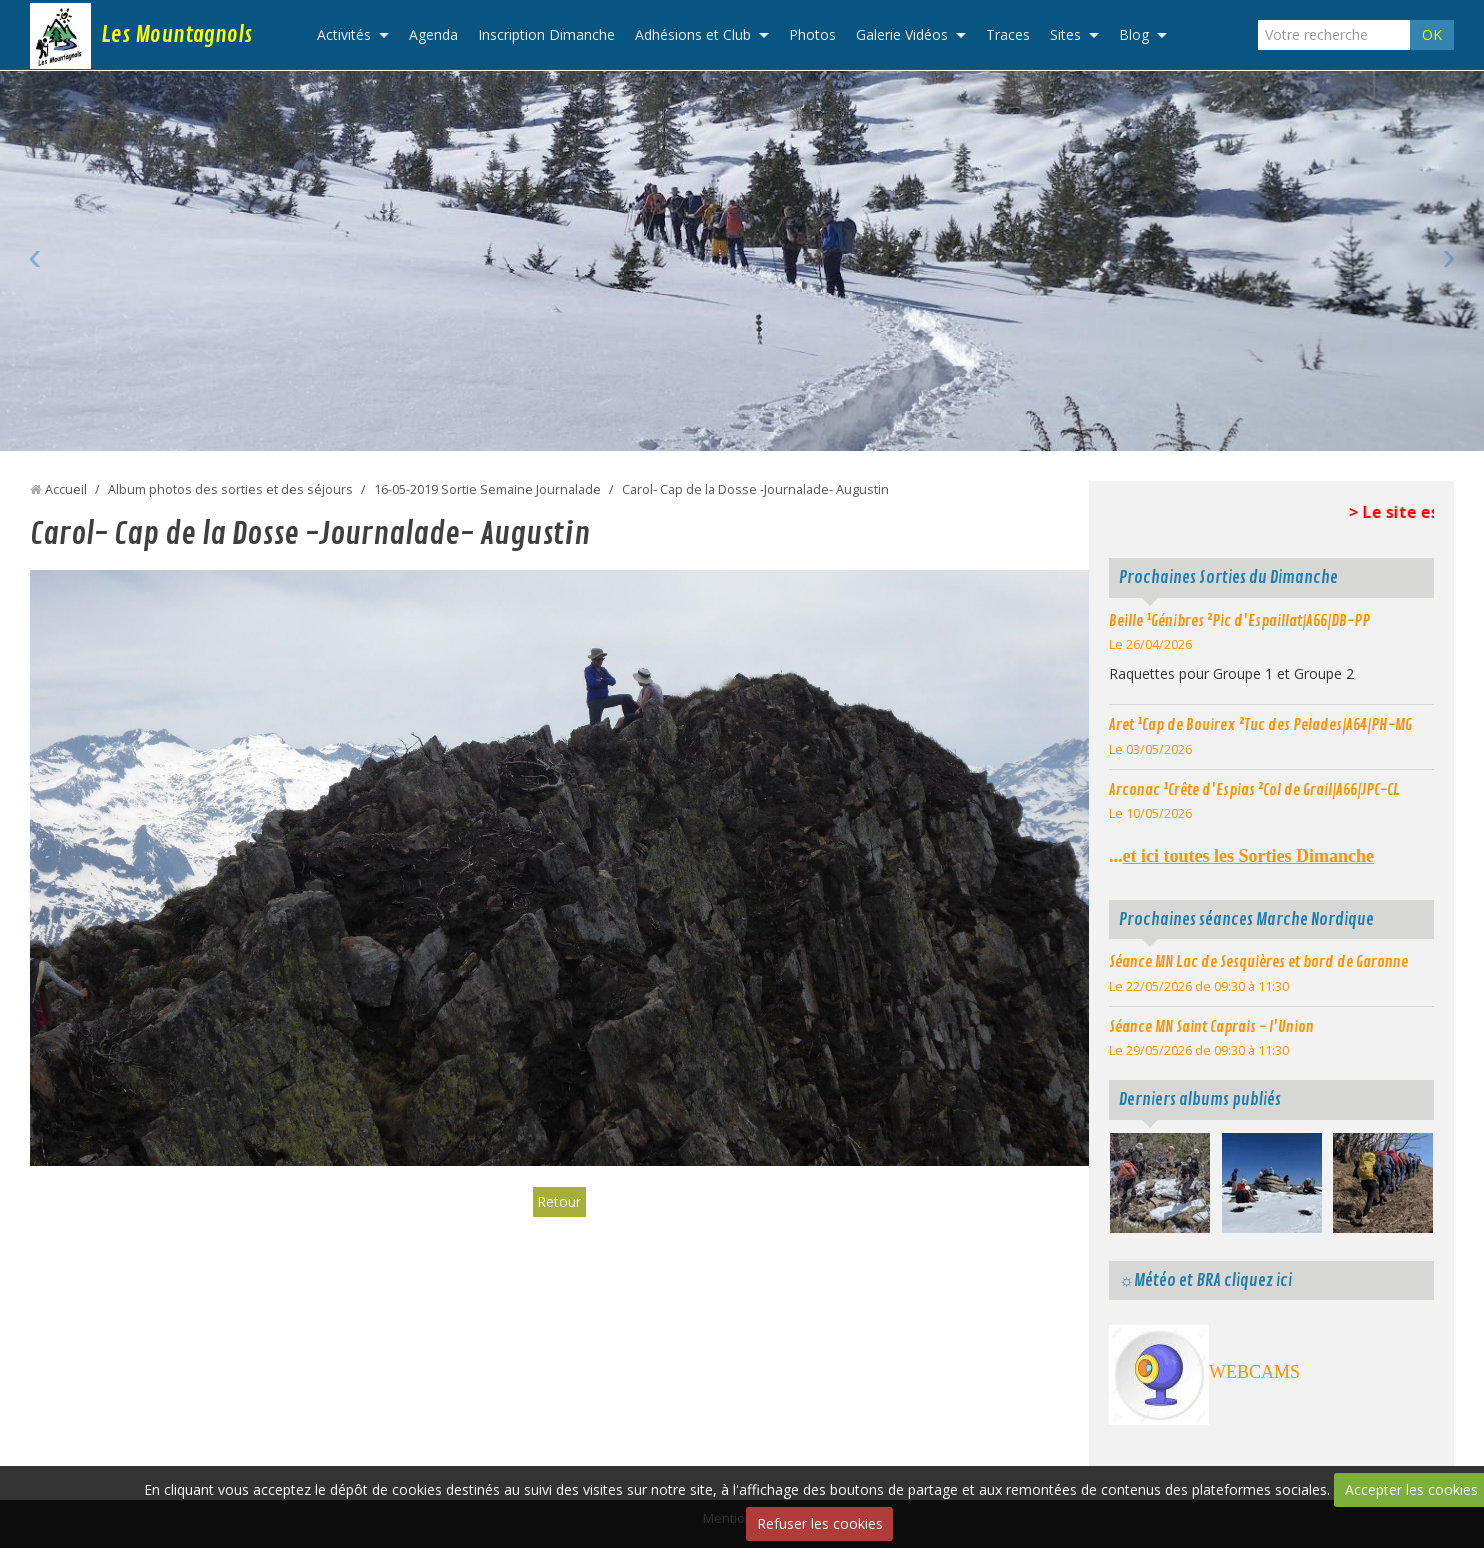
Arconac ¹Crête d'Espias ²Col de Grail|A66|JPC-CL (1254, 790)
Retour (559, 1201)
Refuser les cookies (820, 1523)
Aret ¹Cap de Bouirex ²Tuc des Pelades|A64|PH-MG (1260, 725)
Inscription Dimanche (546, 34)
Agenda (433, 34)
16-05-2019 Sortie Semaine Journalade (487, 489)
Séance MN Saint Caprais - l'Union (1211, 1027)
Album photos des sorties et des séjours (230, 489)
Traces (1008, 34)
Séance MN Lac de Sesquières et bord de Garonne (1258, 962)
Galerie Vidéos (902, 34)
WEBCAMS (1254, 1372)
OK (1432, 34)
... (1241, 856)
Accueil (66, 489)
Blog (1134, 34)
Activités (344, 34)
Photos (812, 34)
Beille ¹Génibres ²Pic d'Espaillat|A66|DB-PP (1239, 621)
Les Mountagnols (176, 35)
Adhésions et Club (693, 34)
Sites (1065, 34)
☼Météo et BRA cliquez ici (1205, 1280)
